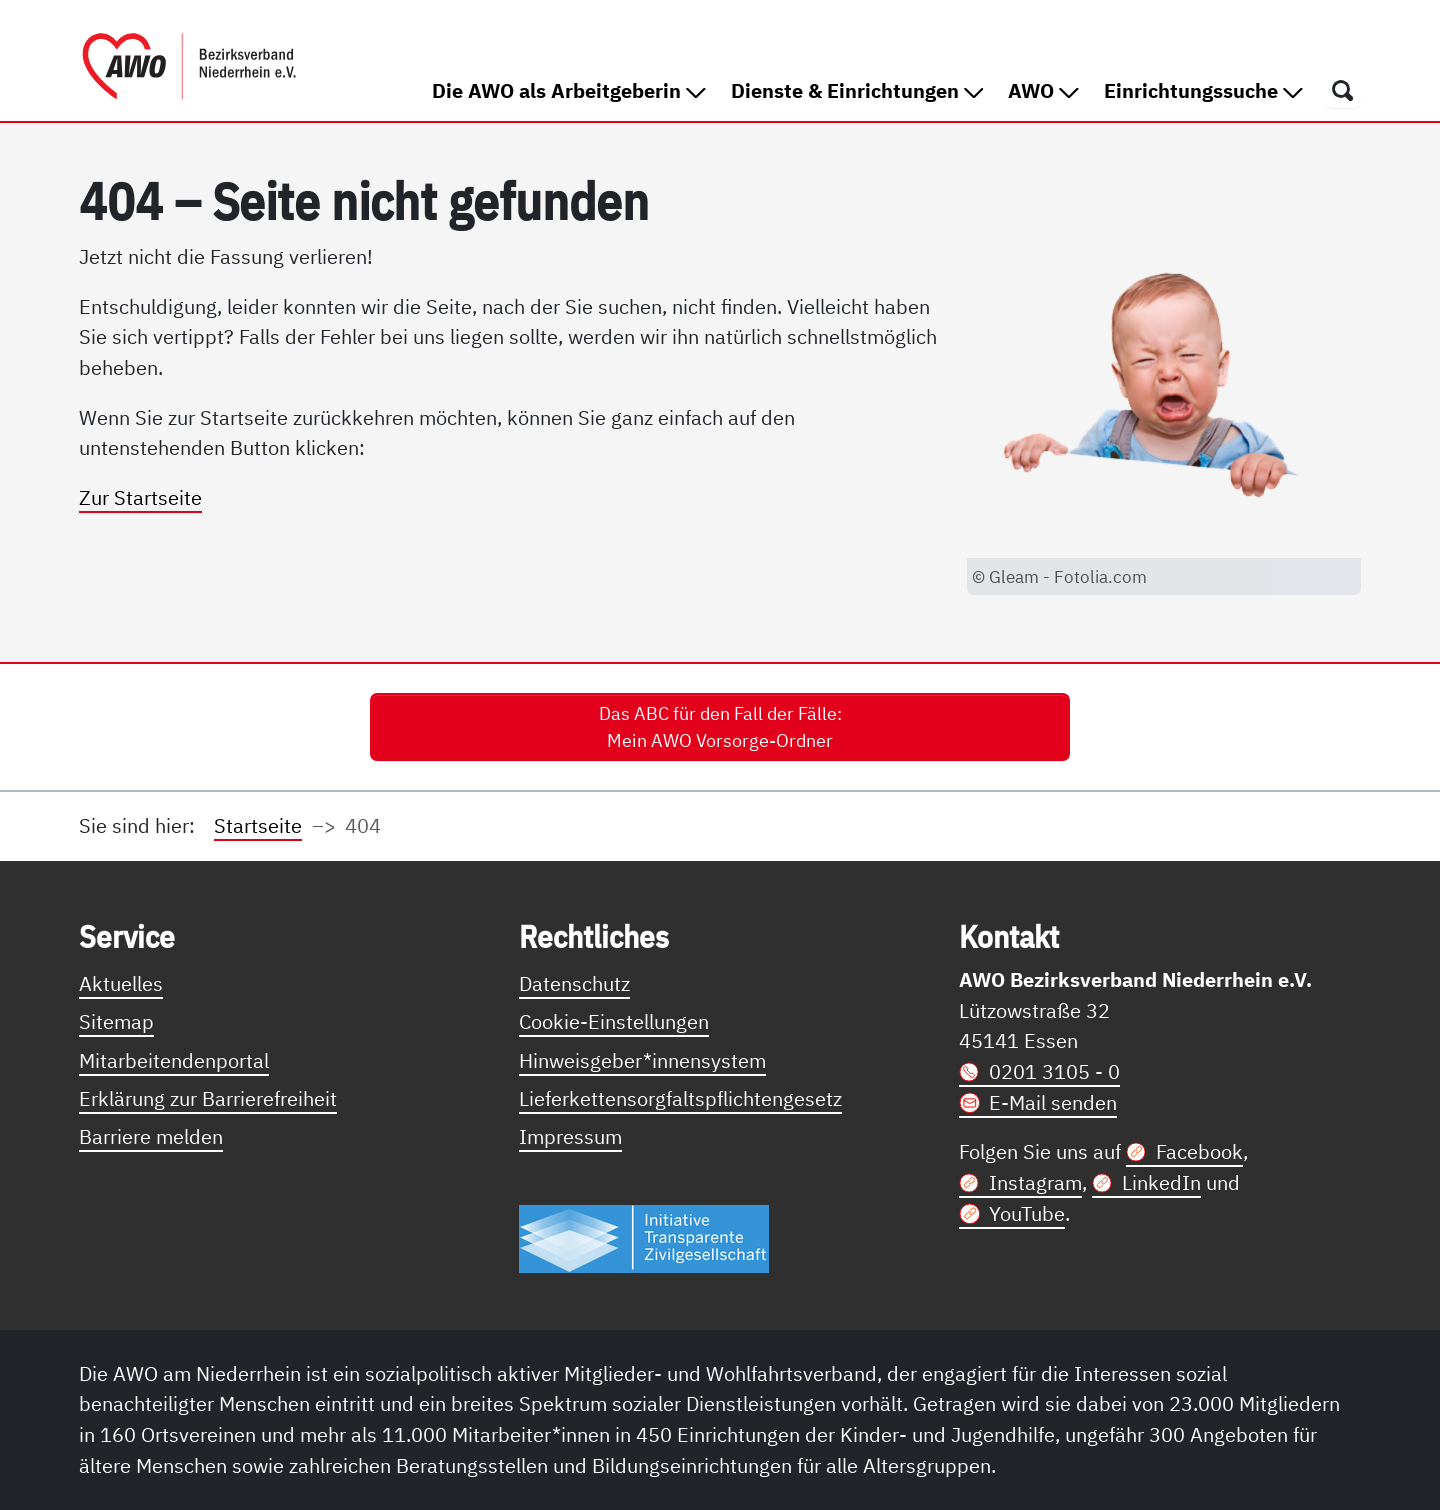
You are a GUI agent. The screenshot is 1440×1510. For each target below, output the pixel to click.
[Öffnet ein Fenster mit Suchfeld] (1343, 90)
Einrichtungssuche (1203, 90)
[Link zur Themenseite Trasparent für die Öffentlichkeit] (644, 1237)
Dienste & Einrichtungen (857, 90)
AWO (1043, 90)
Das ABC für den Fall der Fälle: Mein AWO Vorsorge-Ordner (720, 727)
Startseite (258, 825)
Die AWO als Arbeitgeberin (569, 90)
